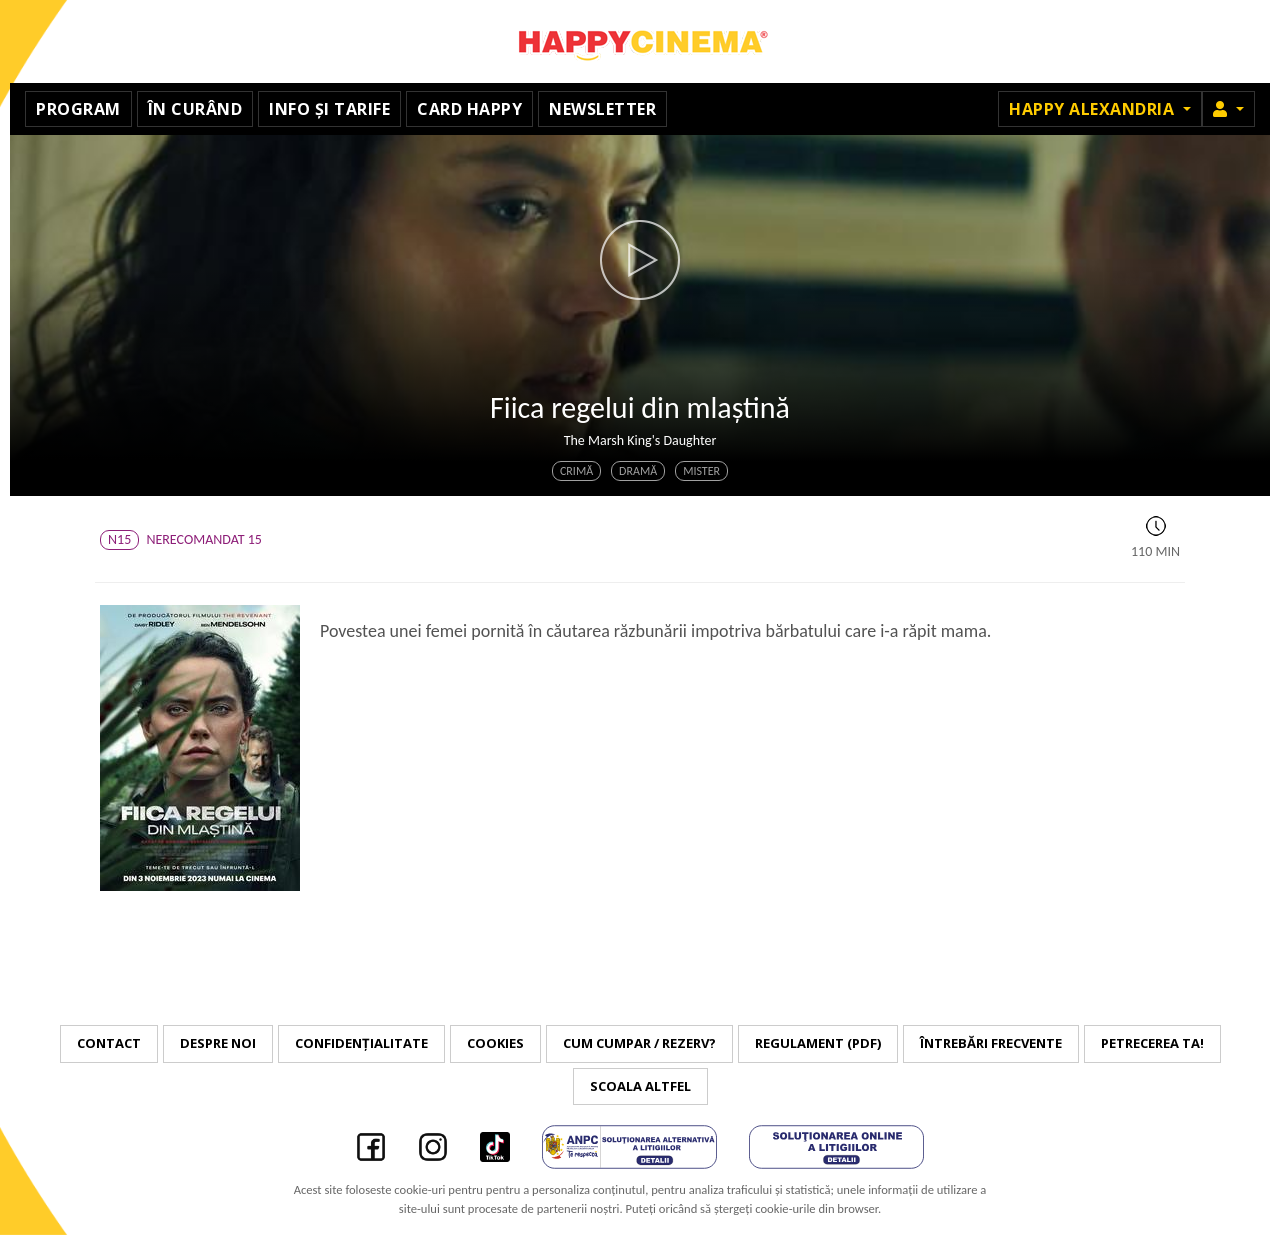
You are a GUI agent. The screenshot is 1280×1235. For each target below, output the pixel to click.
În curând (195, 109)
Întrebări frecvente (991, 1043)
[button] (1228, 109)
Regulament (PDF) (818, 1043)
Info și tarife (329, 109)
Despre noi (218, 1043)
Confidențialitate (361, 1043)
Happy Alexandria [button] (1094, 109)
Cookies (495, 1043)
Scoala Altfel (640, 1086)
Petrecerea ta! (1152, 1043)
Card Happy (469, 109)
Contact (109, 1043)
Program (78, 109)
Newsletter (602, 109)
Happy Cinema (640, 41)
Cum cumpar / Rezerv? (639, 1043)
